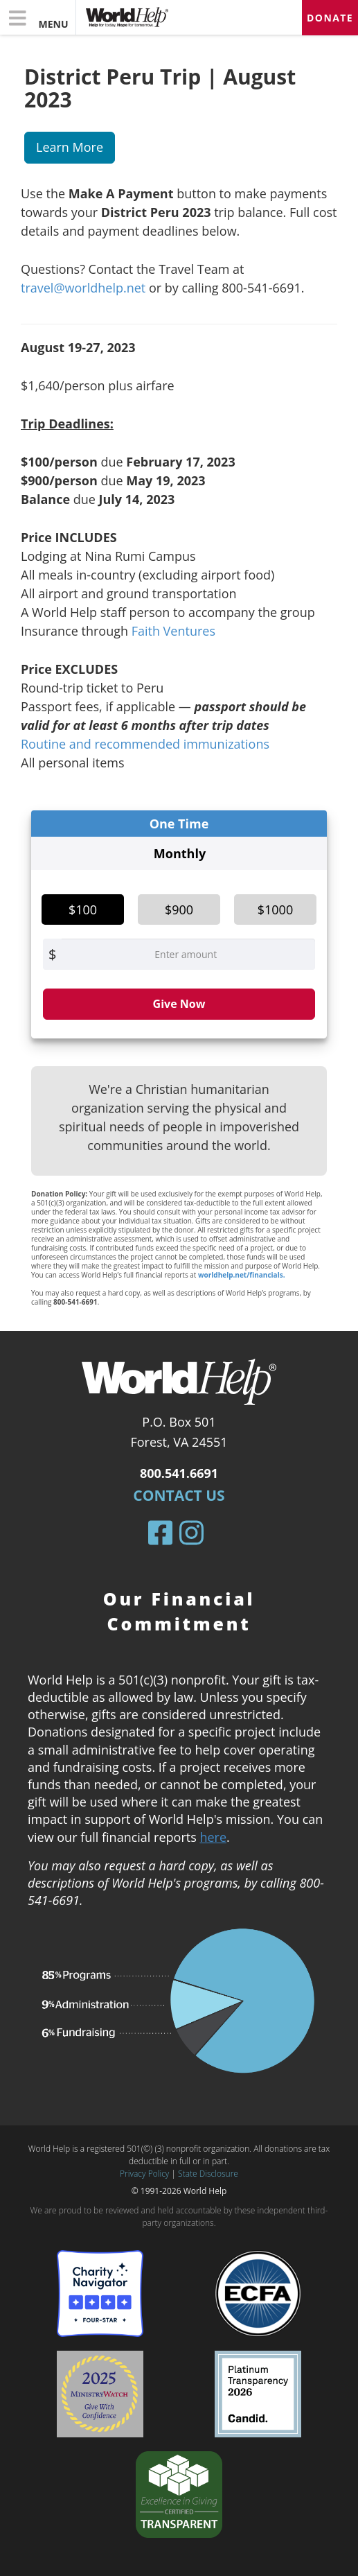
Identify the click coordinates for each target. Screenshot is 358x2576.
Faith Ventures (173, 631)
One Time (179, 823)
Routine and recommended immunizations (145, 744)
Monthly (180, 853)
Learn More (69, 147)
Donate (330, 17)
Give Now (179, 1003)
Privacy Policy (144, 2173)
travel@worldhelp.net (83, 287)
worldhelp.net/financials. (241, 1275)
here (212, 1837)
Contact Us (178, 1495)
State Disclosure (208, 2173)
